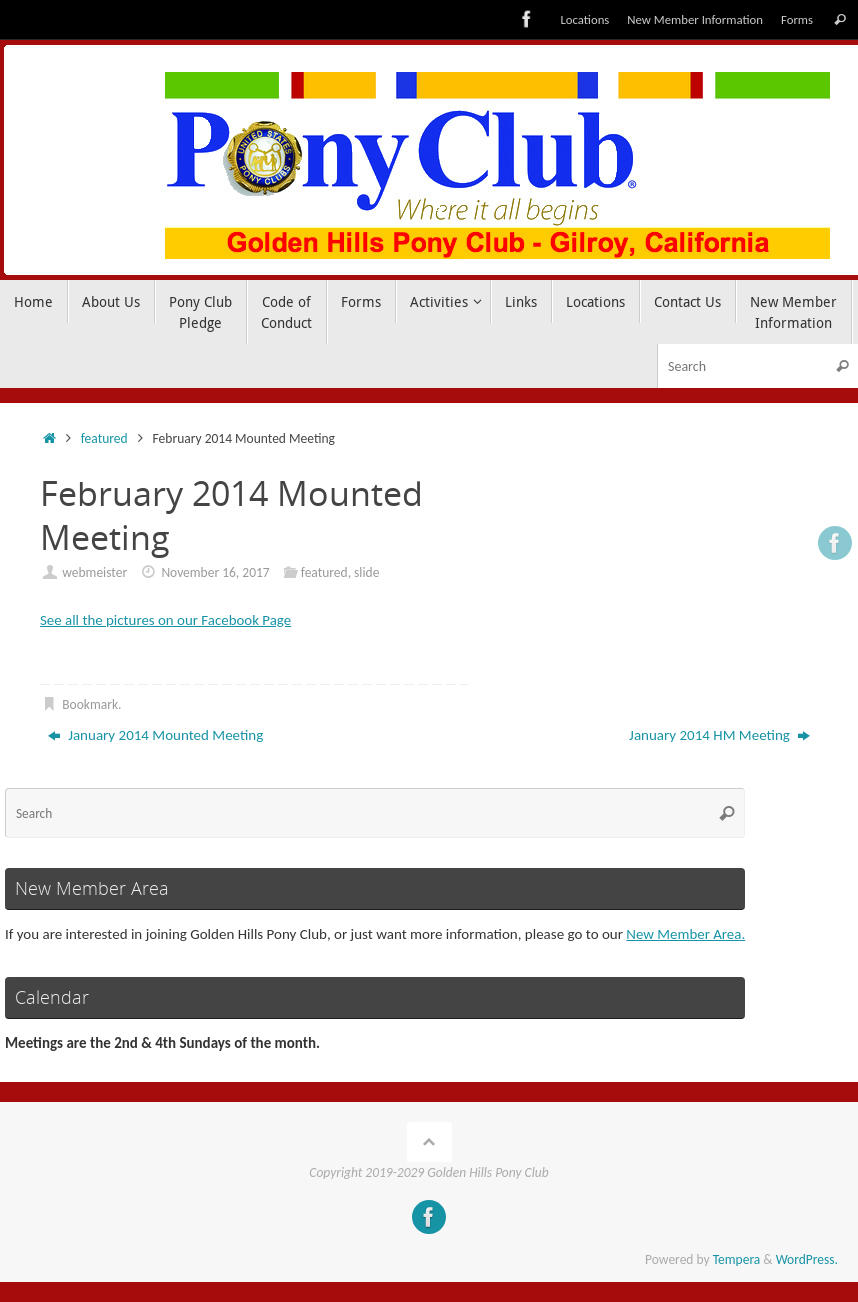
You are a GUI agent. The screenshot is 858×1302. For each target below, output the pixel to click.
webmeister (94, 572)
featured (104, 438)
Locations (584, 19)
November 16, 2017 (215, 572)
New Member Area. (686, 934)
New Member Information (695, 19)
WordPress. (807, 1259)
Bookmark (90, 704)
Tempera (737, 1259)
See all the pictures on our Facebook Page (166, 620)
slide (366, 572)
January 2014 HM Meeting (719, 735)
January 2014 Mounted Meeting (156, 735)
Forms (797, 19)
